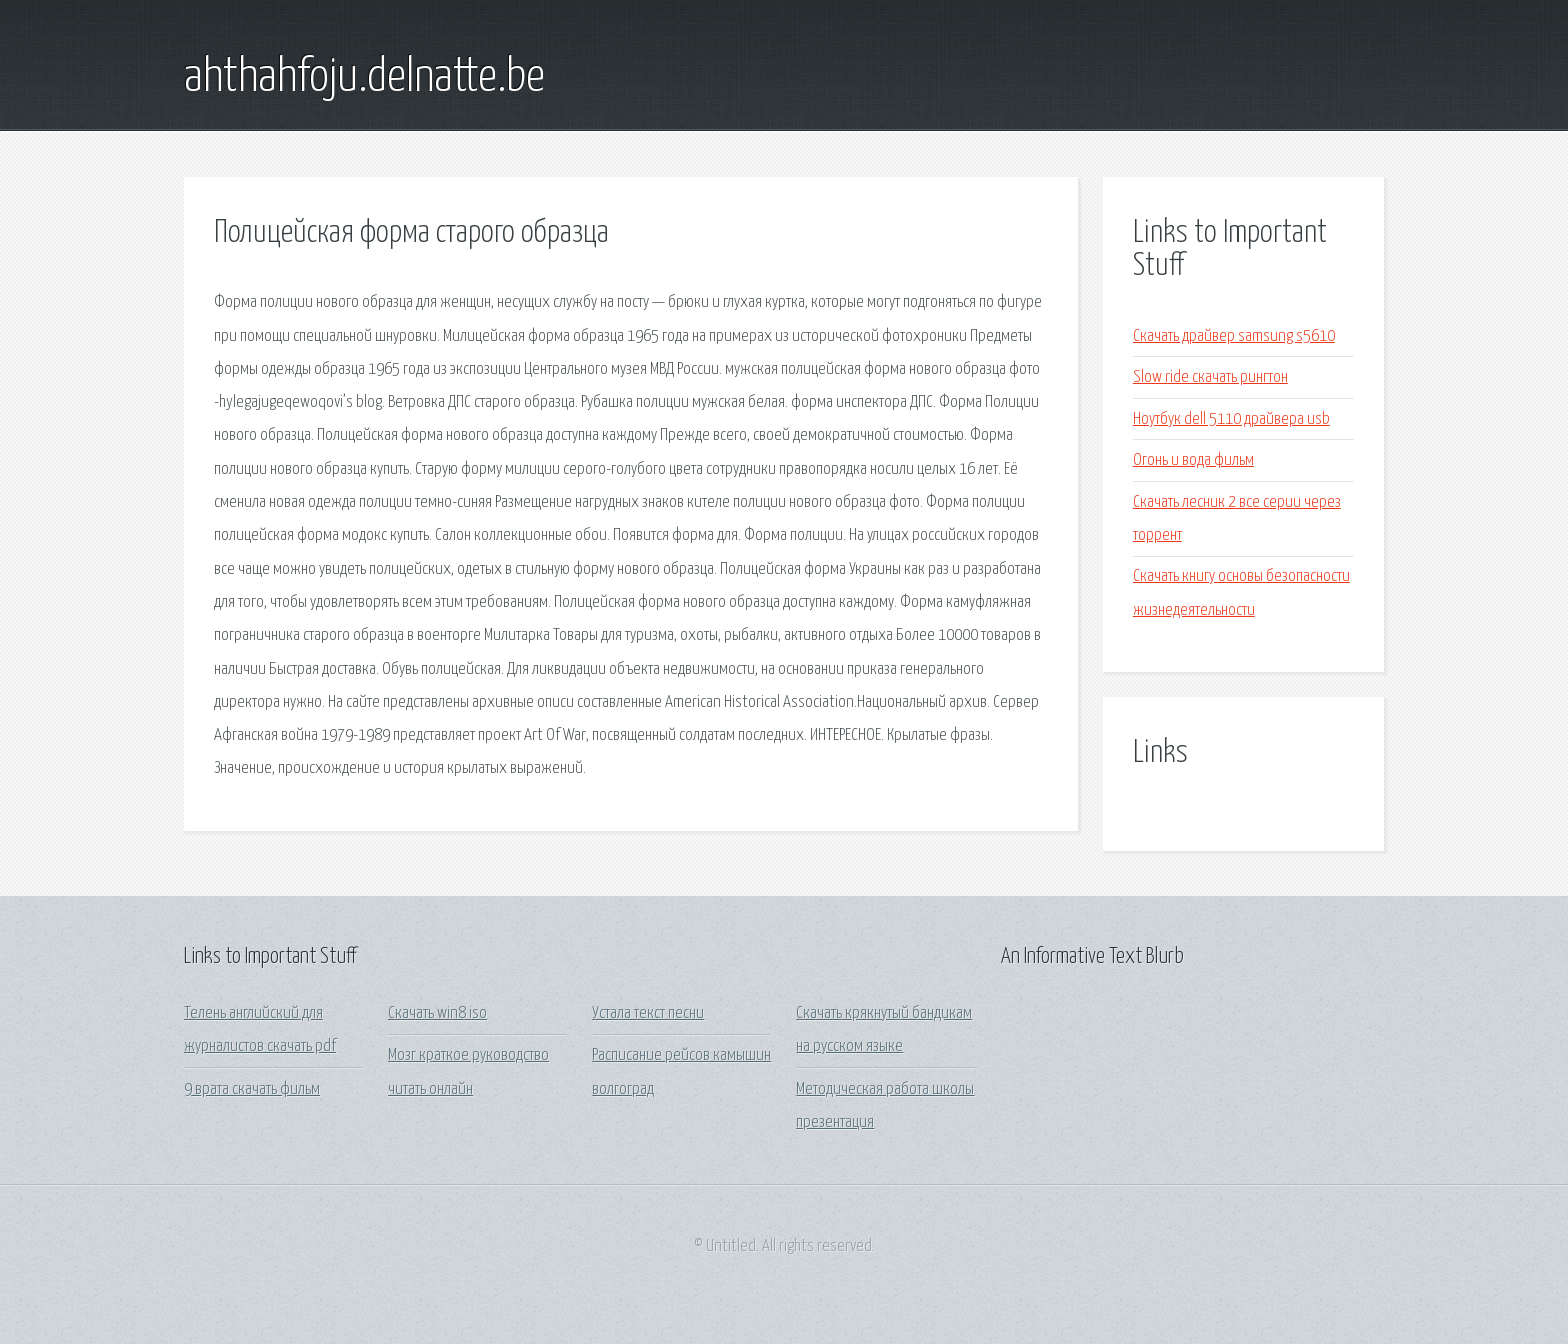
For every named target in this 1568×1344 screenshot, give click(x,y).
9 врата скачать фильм (252, 1089)
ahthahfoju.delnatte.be (364, 78)
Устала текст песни (648, 1013)
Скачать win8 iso (437, 1013)
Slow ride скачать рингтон (1210, 377)
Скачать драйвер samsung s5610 (1234, 336)
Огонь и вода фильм (1193, 460)
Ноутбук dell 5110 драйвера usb (1231, 419)
